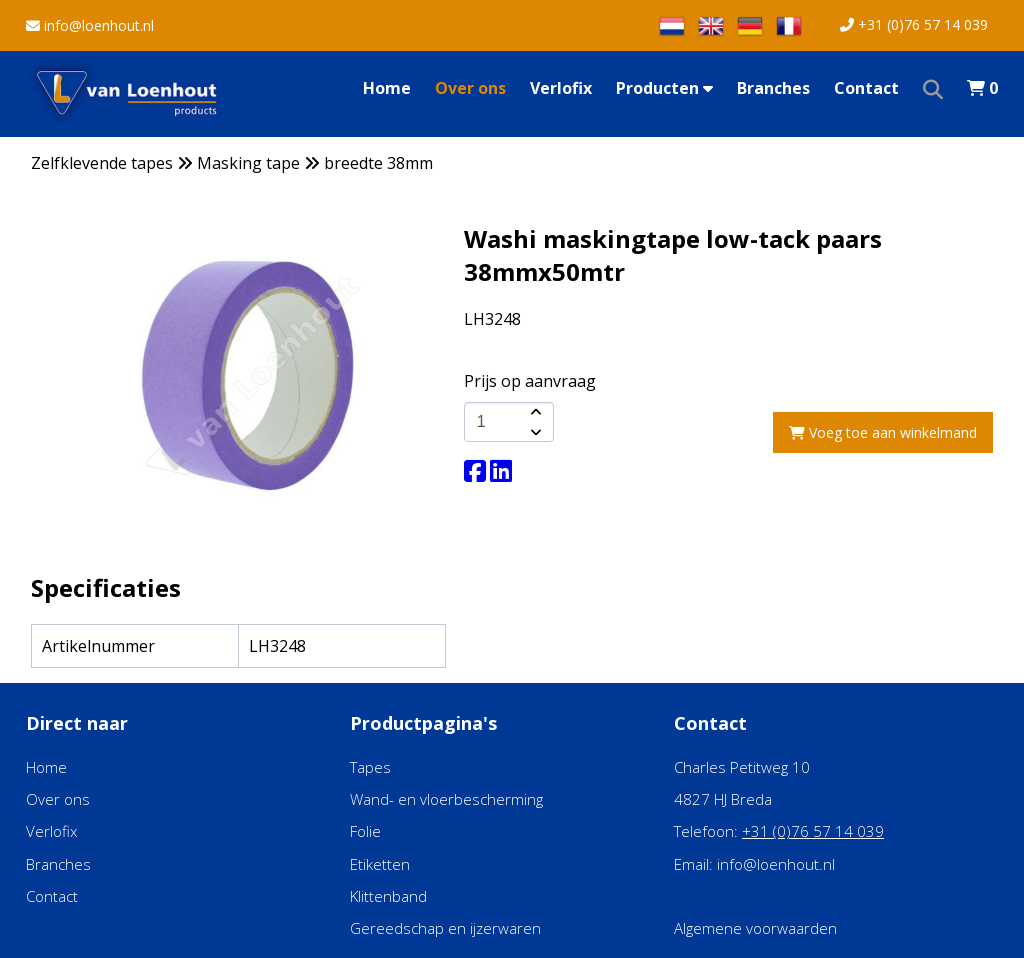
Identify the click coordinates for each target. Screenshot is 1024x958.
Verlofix (561, 88)
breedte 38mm (378, 163)
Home (387, 88)
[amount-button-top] (534, 412)
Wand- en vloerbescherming (446, 799)
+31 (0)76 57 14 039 (914, 24)
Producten (664, 88)
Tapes (370, 767)
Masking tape (248, 163)
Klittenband (388, 896)
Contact (866, 88)
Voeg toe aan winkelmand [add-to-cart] (883, 432)
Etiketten (380, 864)
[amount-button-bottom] (534, 432)
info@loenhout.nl (90, 25)
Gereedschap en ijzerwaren (445, 928)
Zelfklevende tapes (102, 163)
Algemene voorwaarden (755, 928)
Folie (365, 831)
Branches (773, 88)
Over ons (470, 88)
